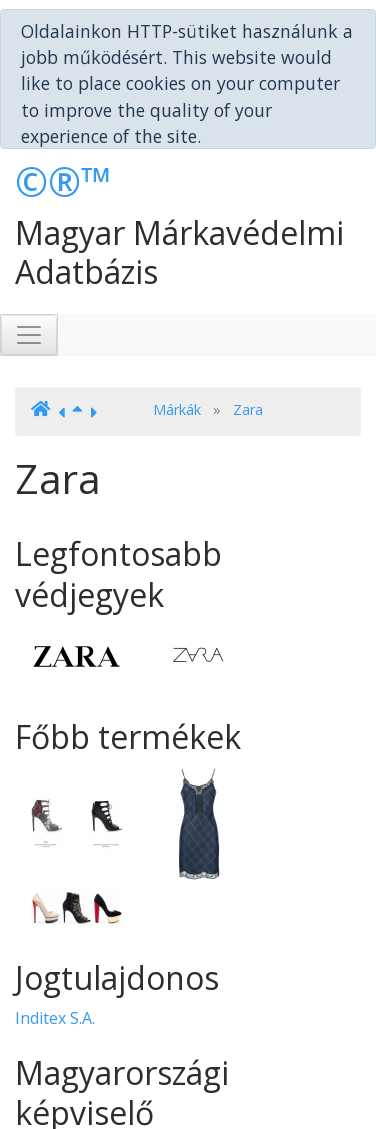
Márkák (177, 339)
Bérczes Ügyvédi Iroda (98, 1083)
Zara (248, 339)
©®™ (63, 112)
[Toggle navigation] (29, 266)
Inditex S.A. (55, 949)
